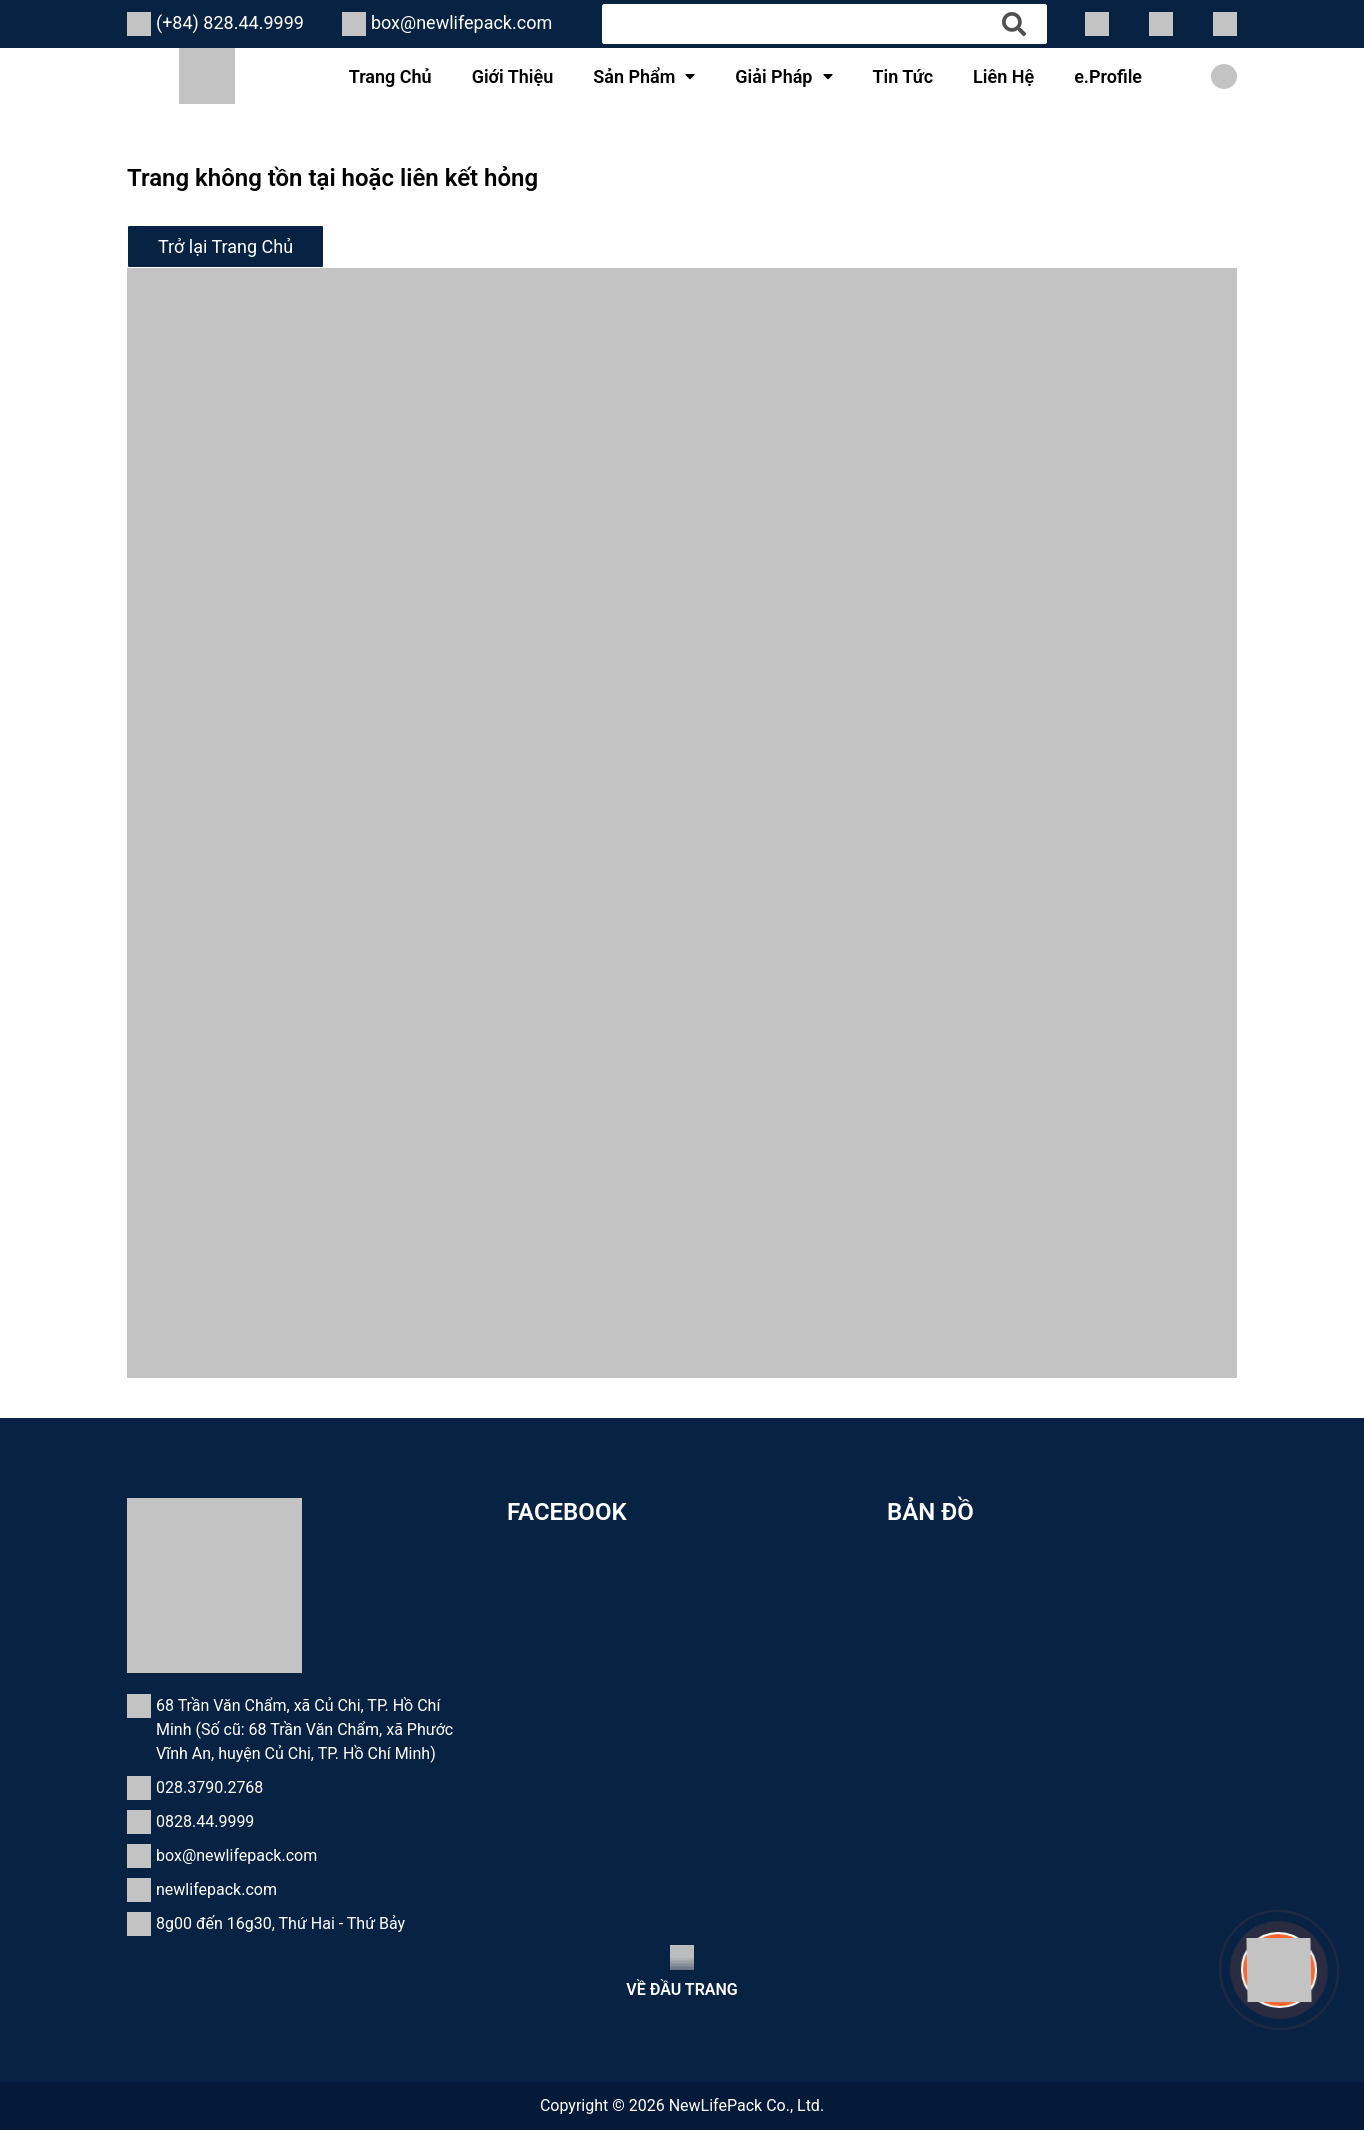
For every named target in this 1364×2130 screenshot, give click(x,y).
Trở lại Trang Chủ (225, 246)
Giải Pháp (773, 76)
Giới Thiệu (513, 76)
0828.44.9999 (205, 1821)
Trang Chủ (390, 76)
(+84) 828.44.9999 (230, 22)
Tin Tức (903, 76)
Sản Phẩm (634, 76)
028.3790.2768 (209, 1787)
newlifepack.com (216, 1889)
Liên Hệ (1003, 76)
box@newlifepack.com (461, 22)
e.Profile (1108, 76)
